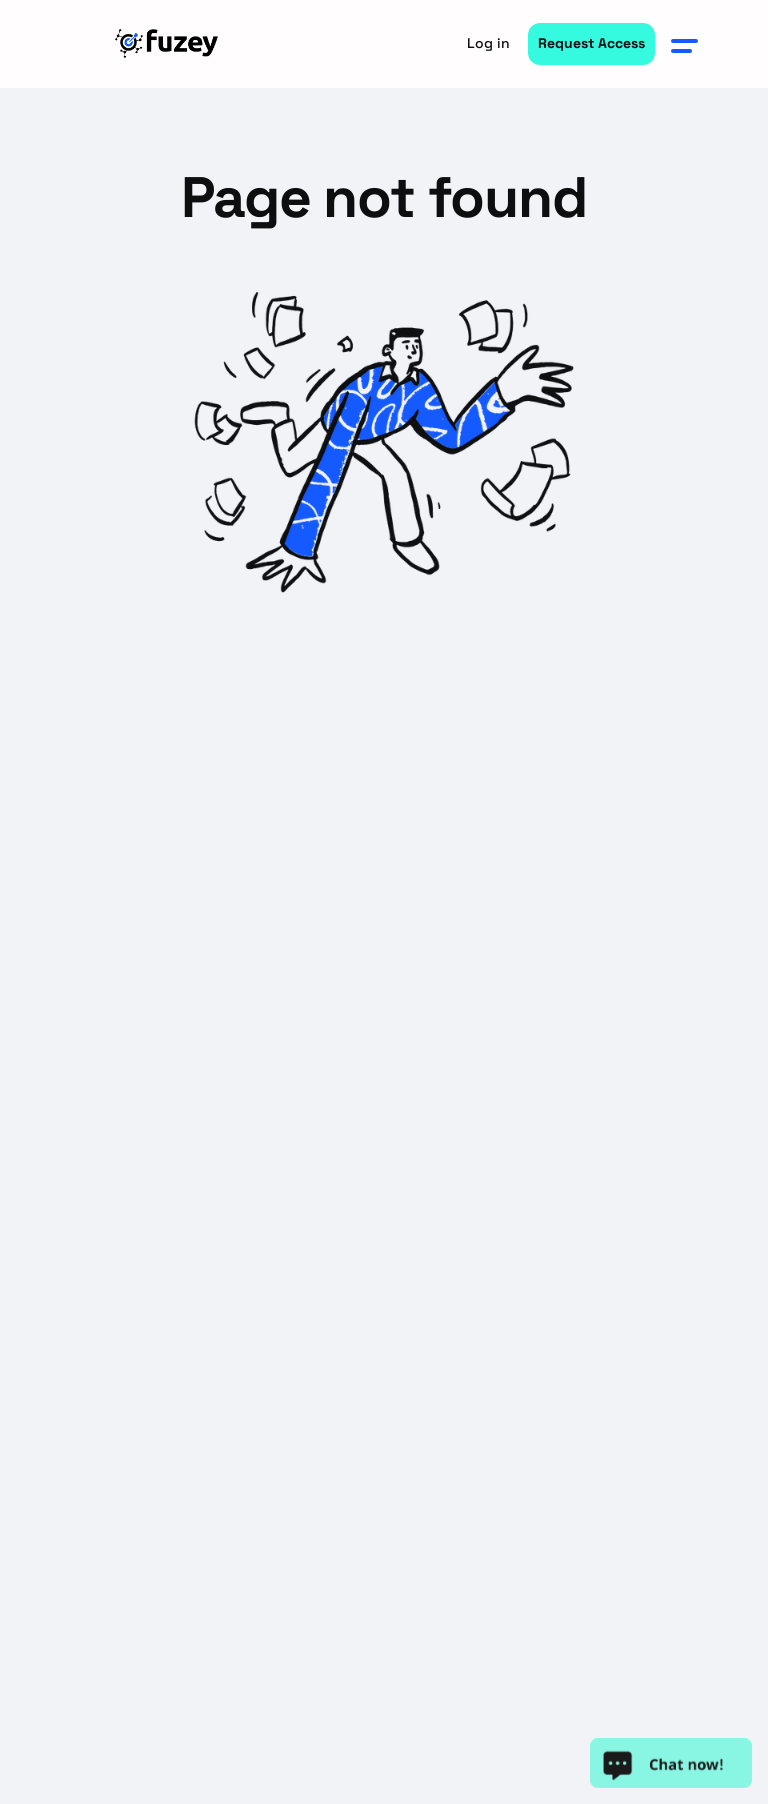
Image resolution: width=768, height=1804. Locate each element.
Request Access (591, 43)
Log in (488, 43)
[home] (169, 44)
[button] (685, 44)
